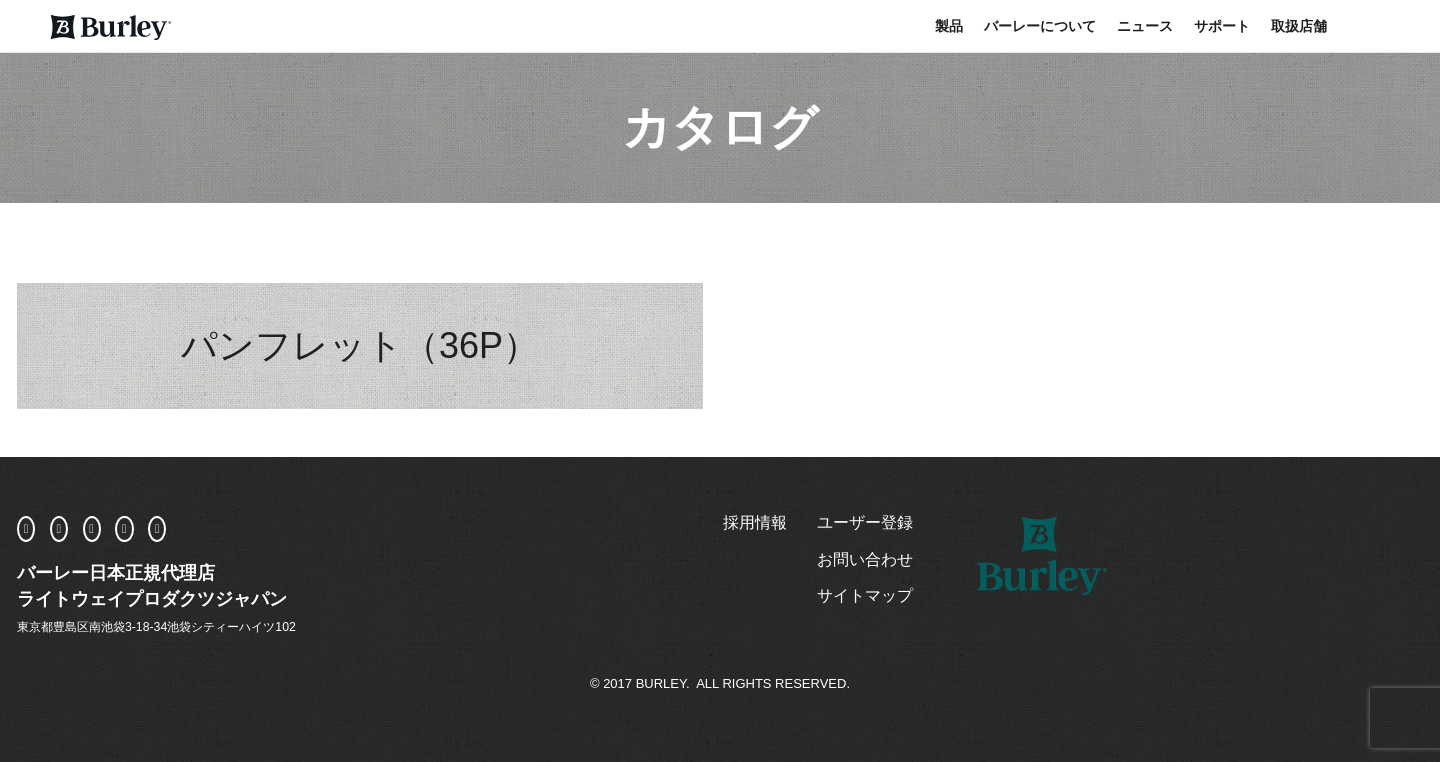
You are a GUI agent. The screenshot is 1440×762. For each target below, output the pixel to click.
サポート (1222, 26)
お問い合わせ (865, 559)
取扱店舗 (1299, 26)
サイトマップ (865, 595)
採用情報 (755, 522)
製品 (949, 26)
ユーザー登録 (865, 522)
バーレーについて (1040, 26)
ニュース (1145, 26)
